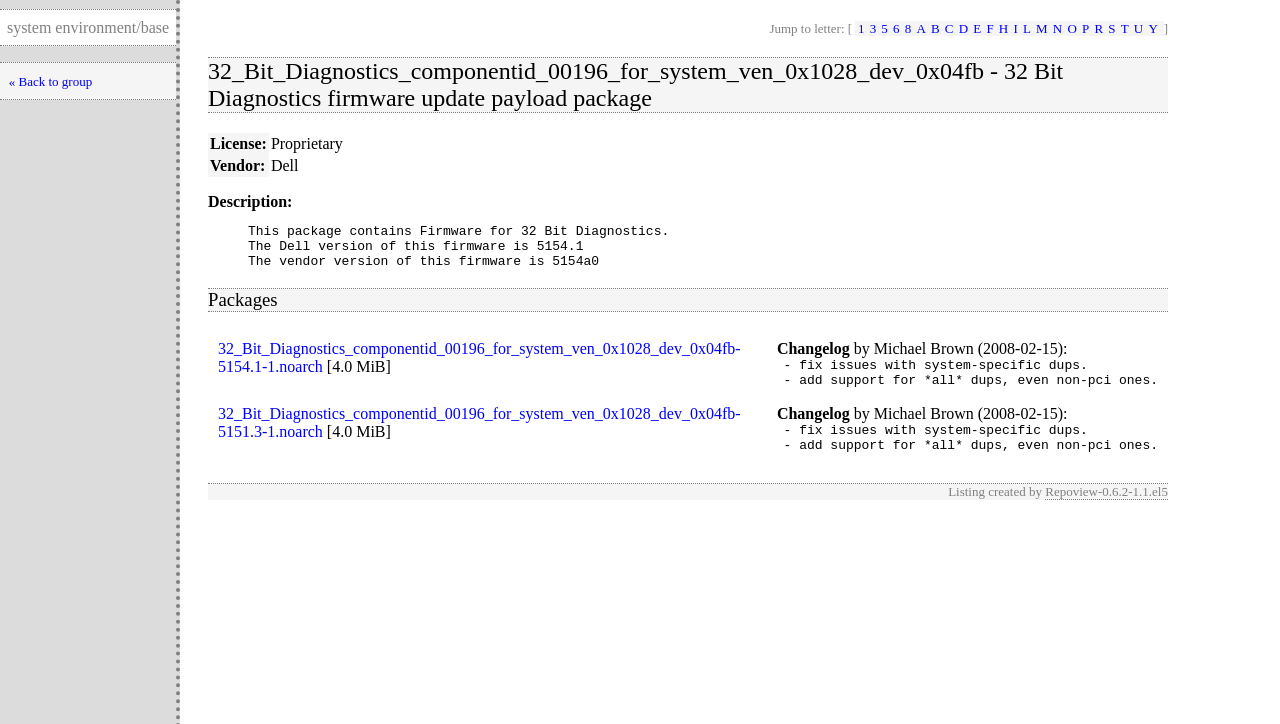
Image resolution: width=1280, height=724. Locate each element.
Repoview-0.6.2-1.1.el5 (1106, 512)
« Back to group (50, 81)
